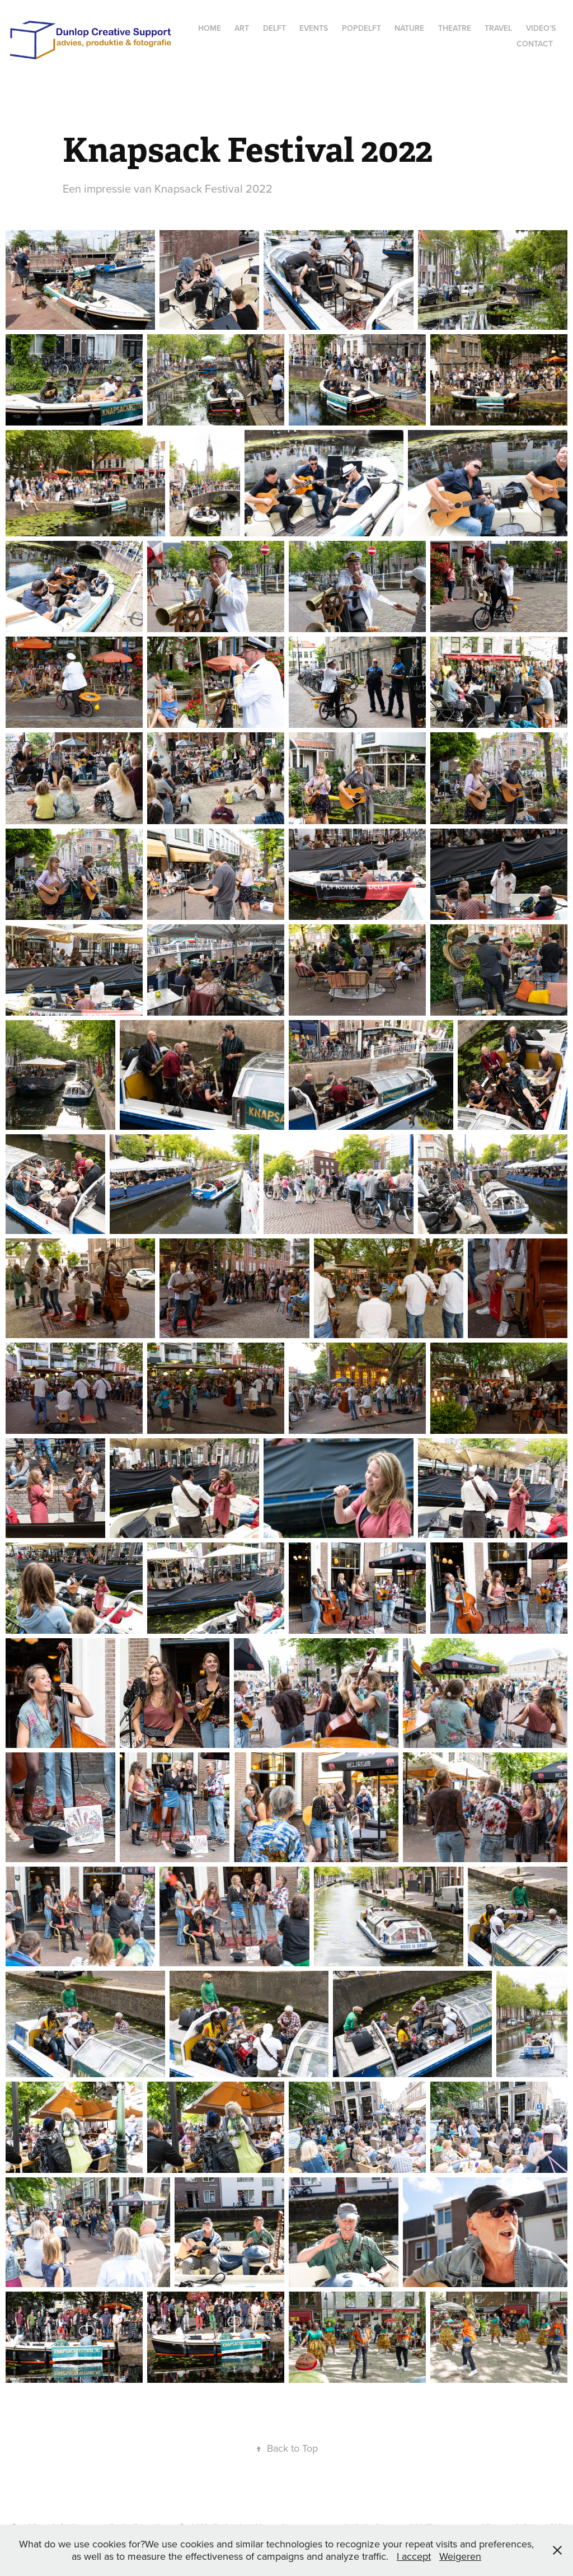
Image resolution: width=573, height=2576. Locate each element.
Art (241, 28)
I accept (414, 2556)
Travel (498, 28)
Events (313, 28)
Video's (541, 28)
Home (209, 28)
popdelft (361, 28)
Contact (534, 43)
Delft (274, 28)
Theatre (454, 28)
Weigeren (460, 2556)
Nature (409, 28)
